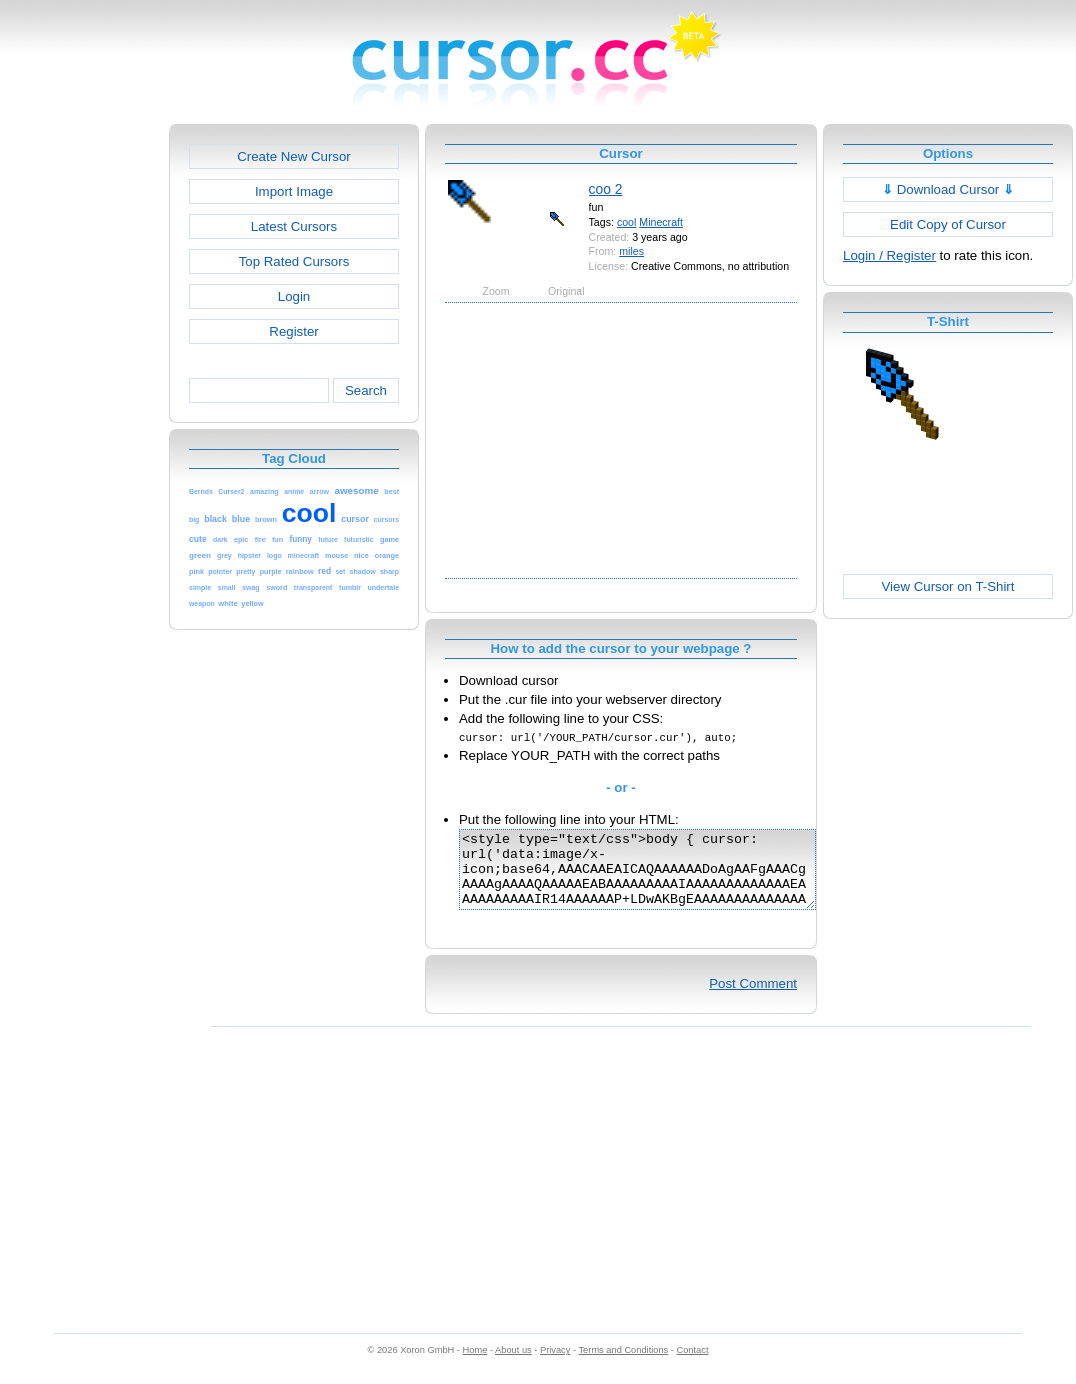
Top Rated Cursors (294, 261)
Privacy (555, 1365)
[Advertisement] (83, 424)
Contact (693, 1365)
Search (366, 390)
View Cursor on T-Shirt (948, 586)
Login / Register (889, 255)
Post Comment (753, 998)
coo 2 (606, 189)
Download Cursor (948, 189)
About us (513, 1365)
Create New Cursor (294, 156)
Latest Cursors (294, 226)
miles (631, 251)
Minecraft (661, 222)
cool (626, 222)
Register (293, 331)
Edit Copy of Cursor (948, 224)
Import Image (294, 191)
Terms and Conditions (623, 1365)
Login (294, 296)
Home (475, 1365)
